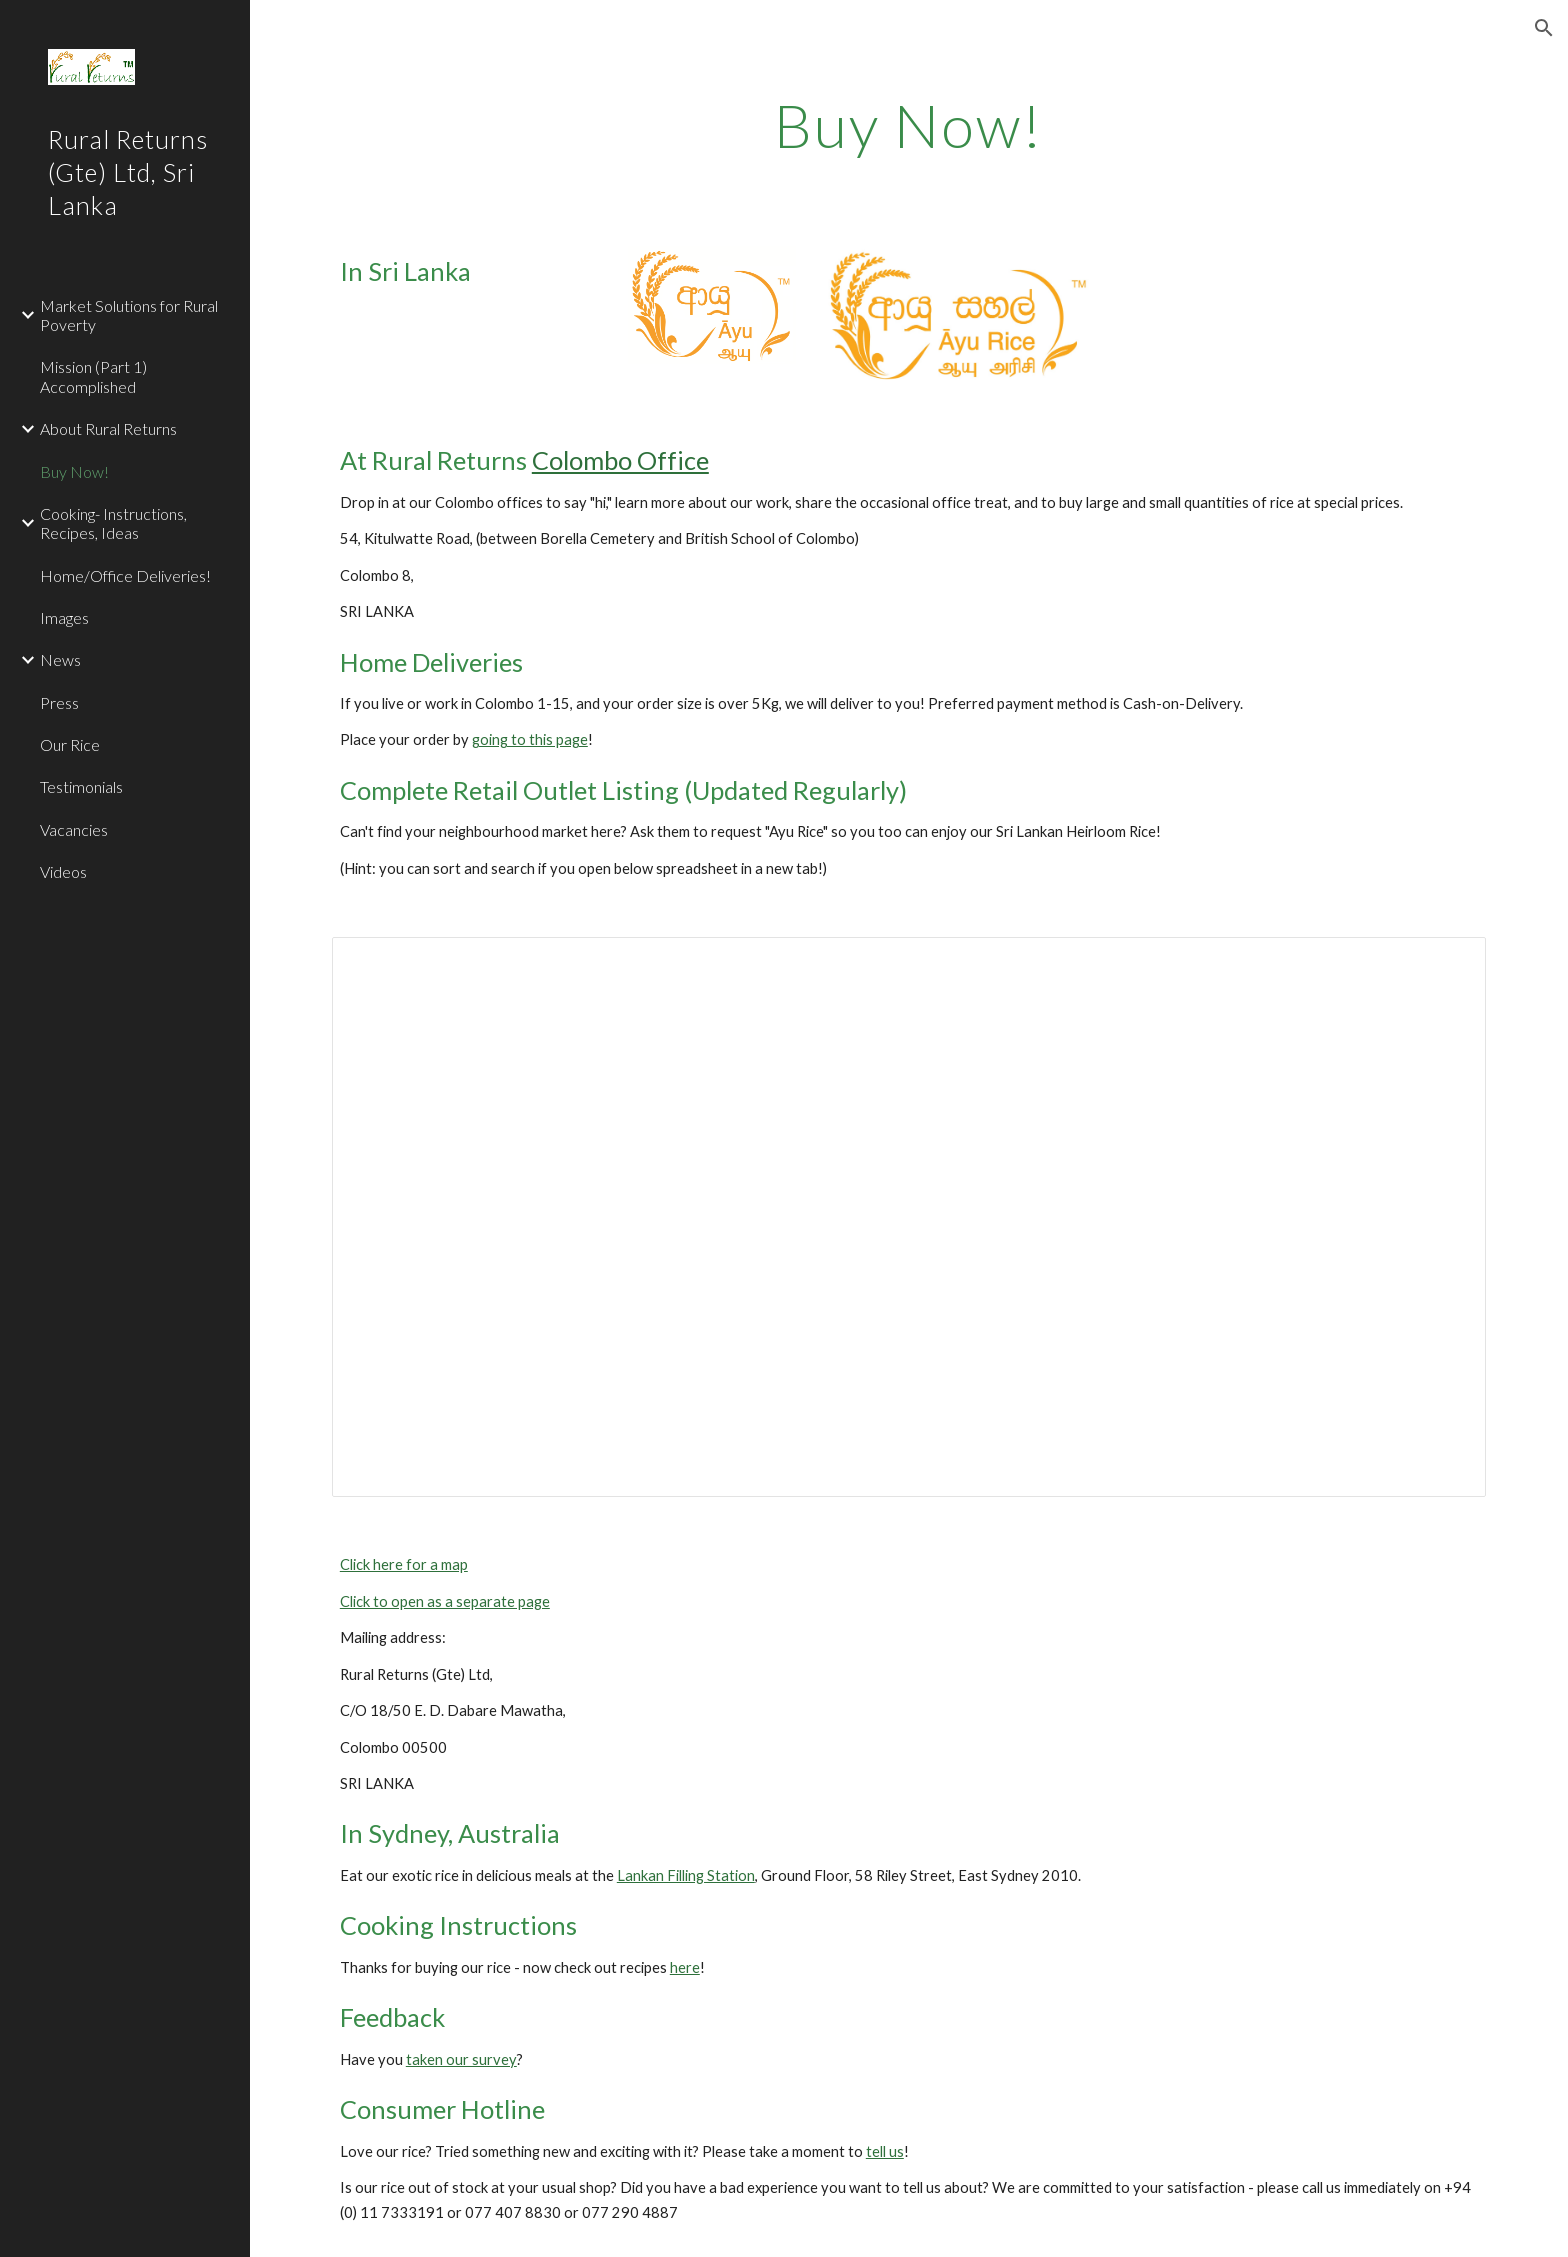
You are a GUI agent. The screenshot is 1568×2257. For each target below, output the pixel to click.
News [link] (60, 659)
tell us (885, 2151)
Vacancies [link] (74, 829)
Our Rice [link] (70, 744)
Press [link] (59, 702)
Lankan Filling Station (686, 1875)
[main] (909, 125)
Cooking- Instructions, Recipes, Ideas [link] (113, 523)
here (685, 1967)
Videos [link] (63, 871)
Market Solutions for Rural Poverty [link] (129, 315)
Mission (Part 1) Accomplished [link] (93, 376)
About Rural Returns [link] (108, 428)
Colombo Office (620, 460)
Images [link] (64, 617)
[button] (1544, 28)
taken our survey (461, 2059)
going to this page (530, 739)
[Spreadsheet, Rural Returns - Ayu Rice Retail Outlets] (909, 1217)
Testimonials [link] (81, 786)
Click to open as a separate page (445, 1601)
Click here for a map (404, 1564)
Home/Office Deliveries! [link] (125, 575)
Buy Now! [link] (74, 471)
